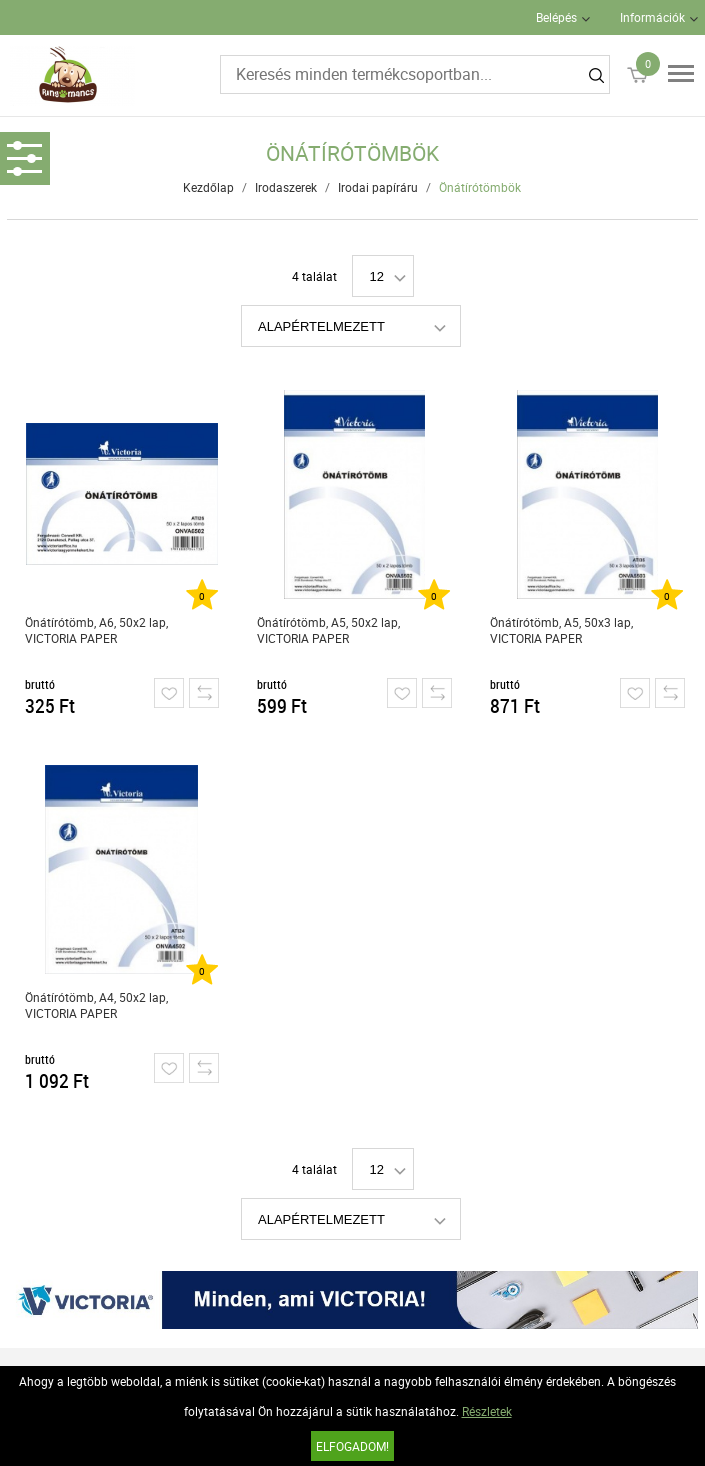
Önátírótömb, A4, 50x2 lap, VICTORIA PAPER (96, 1005)
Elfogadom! (352, 1446)
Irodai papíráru (378, 187)
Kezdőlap (208, 187)
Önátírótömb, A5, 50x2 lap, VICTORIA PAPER (328, 630)
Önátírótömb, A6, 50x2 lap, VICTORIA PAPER (96, 630)
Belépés (556, 17)
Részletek (487, 1411)
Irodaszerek (286, 187)
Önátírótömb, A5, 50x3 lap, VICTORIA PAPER (561, 630)
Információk (652, 17)
